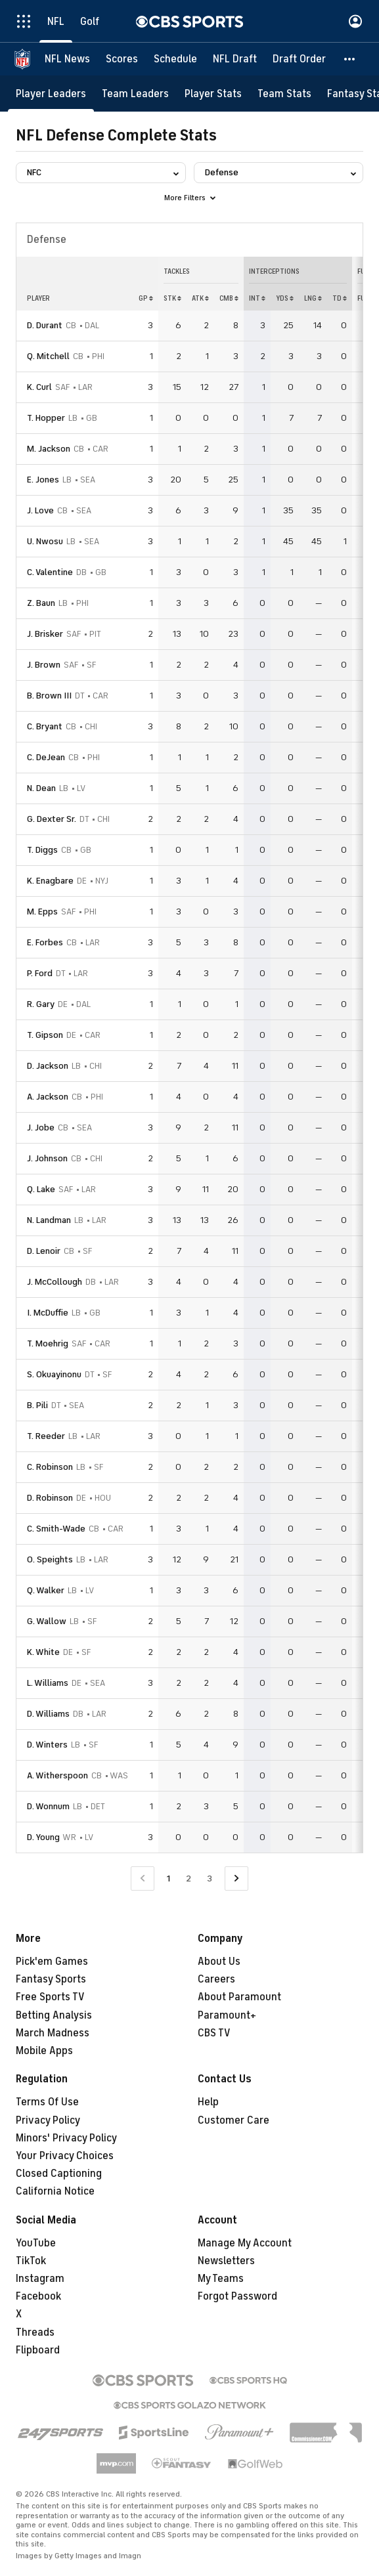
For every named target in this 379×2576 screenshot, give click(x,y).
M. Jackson (48, 448)
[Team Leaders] (135, 93)
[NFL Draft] (235, 59)
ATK (200, 298)
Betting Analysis (54, 2015)
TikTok (31, 2260)
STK (172, 298)
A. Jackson (47, 1096)
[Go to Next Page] (236, 1878)
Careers (216, 1979)
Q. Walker (45, 1590)
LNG (313, 298)
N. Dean (41, 788)
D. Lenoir (43, 1250)
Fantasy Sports (51, 1979)
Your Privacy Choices (65, 2155)
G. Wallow (46, 1621)
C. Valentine (50, 572)
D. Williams (48, 1713)
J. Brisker (45, 633)
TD (339, 298)
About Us (219, 1961)
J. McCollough (54, 1281)
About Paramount (239, 1997)
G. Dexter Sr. (51, 819)
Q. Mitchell (48, 356)
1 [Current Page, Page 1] (168, 1878)
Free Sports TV (50, 1997)
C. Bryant (44, 726)
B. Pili (37, 1405)
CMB (228, 298)
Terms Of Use (47, 2102)
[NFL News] (67, 59)
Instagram (40, 2278)
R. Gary (41, 1004)
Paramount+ (227, 2015)
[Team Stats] (284, 93)
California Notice (55, 2191)
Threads (35, 2332)
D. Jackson (47, 1065)
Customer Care (233, 2120)
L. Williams (47, 1682)
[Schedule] (175, 59)
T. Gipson (45, 1035)
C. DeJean (46, 757)
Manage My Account (245, 2243)
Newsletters (226, 2260)
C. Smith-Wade (56, 1528)
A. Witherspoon (57, 1775)
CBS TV (214, 2033)
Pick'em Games (52, 1961)
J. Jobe (41, 1127)
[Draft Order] (299, 59)
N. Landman (49, 1220)
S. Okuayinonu (54, 1374)
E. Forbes (45, 942)
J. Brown (43, 664)
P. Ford (40, 973)
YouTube (36, 2243)
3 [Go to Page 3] (209, 1878)
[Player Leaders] (51, 93)
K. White (43, 1652)
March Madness (52, 2033)
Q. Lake (41, 1189)
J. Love (40, 510)
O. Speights (50, 1559)
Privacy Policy (48, 2120)
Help (208, 2102)
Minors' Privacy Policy (66, 2138)
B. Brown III (49, 695)
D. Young (43, 1837)
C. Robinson (50, 1466)
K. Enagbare (50, 880)
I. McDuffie (47, 1312)
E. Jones (43, 479)
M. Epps (42, 911)
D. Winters (47, 1744)
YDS (285, 298)
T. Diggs (42, 849)
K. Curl (39, 387)
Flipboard (38, 2350)
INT (257, 298)
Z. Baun (41, 603)
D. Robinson (50, 1497)
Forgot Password (237, 2296)
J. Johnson (47, 1158)
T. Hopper (46, 417)
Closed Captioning (59, 2173)
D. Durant (44, 325)
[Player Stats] (213, 93)
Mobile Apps (44, 2050)
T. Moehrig (47, 1343)
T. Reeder (46, 1436)
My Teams (221, 2278)
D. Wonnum (48, 1806)
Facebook (38, 2296)
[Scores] (122, 59)
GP (146, 298)
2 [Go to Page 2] (188, 1878)
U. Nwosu (45, 541)
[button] (350, 59)
